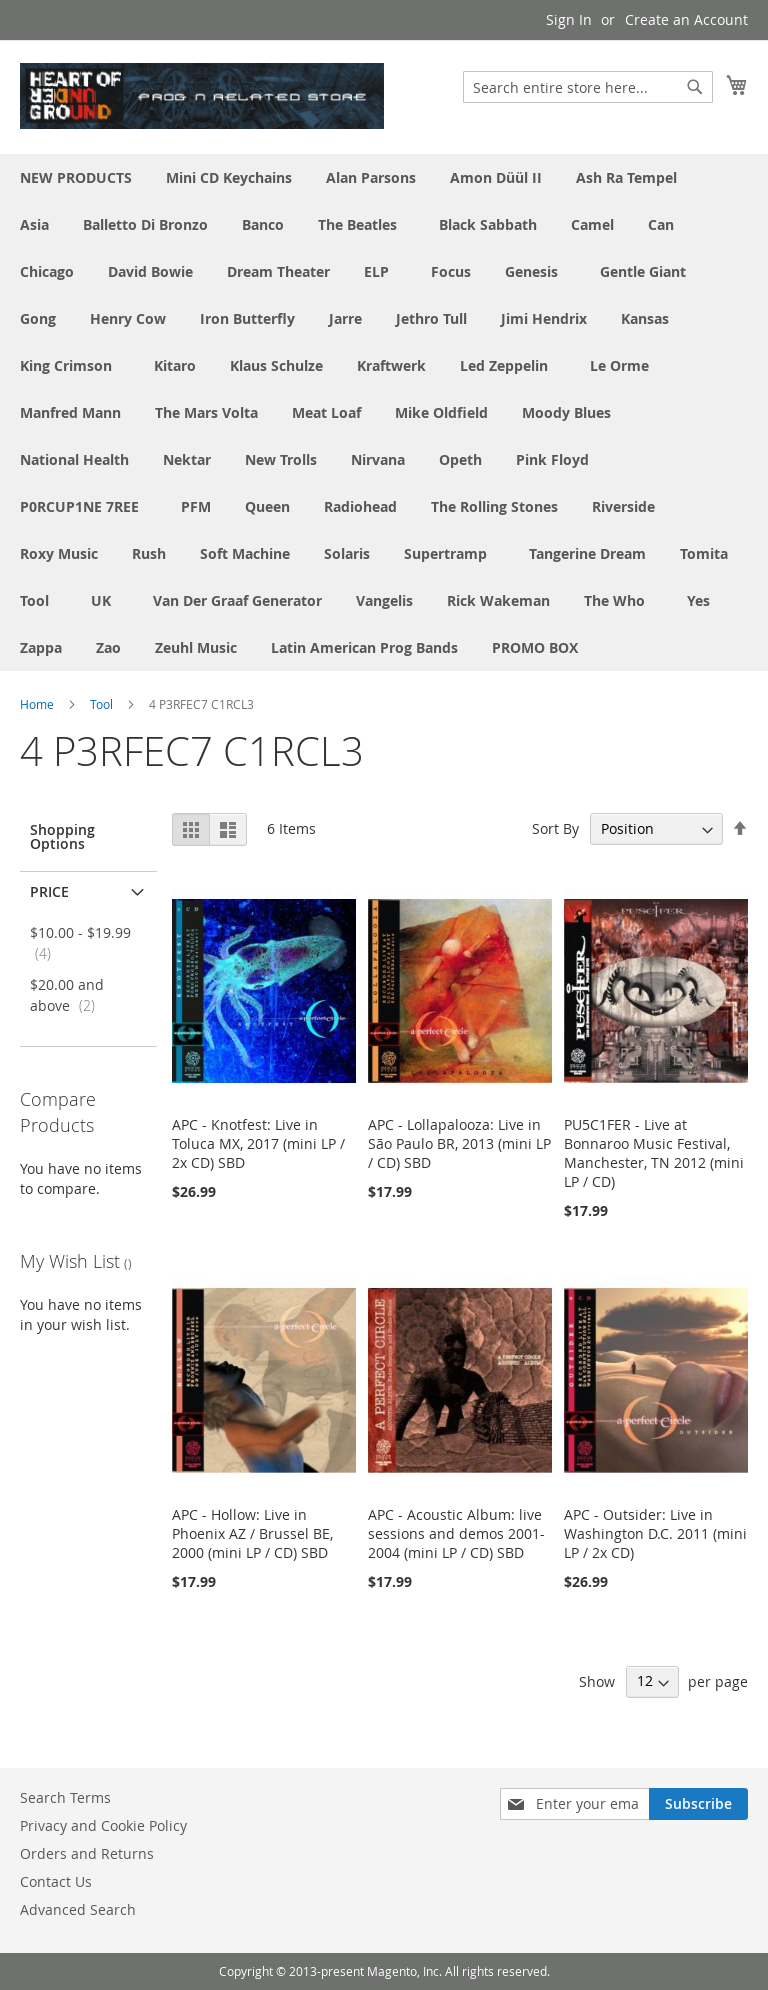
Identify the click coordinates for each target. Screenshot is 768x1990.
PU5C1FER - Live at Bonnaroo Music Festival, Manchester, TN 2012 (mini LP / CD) (654, 1153)
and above (68, 995)
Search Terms (65, 1797)
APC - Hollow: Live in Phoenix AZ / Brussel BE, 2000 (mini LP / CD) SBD (252, 1533)
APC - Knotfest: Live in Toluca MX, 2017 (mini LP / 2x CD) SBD (258, 1143)
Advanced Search (78, 1909)
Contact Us (56, 1881)
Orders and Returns (87, 1853)
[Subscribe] (698, 1804)
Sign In (569, 19)
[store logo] (202, 96)
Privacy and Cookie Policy (103, 1825)
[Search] (695, 87)
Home (37, 704)
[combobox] (588, 87)
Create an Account (686, 19)
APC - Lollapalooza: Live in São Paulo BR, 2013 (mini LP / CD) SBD (459, 1143)
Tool (101, 704)
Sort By (555, 828)
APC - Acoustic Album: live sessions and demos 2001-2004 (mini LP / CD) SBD (456, 1533)
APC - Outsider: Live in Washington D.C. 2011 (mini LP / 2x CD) (655, 1533)
